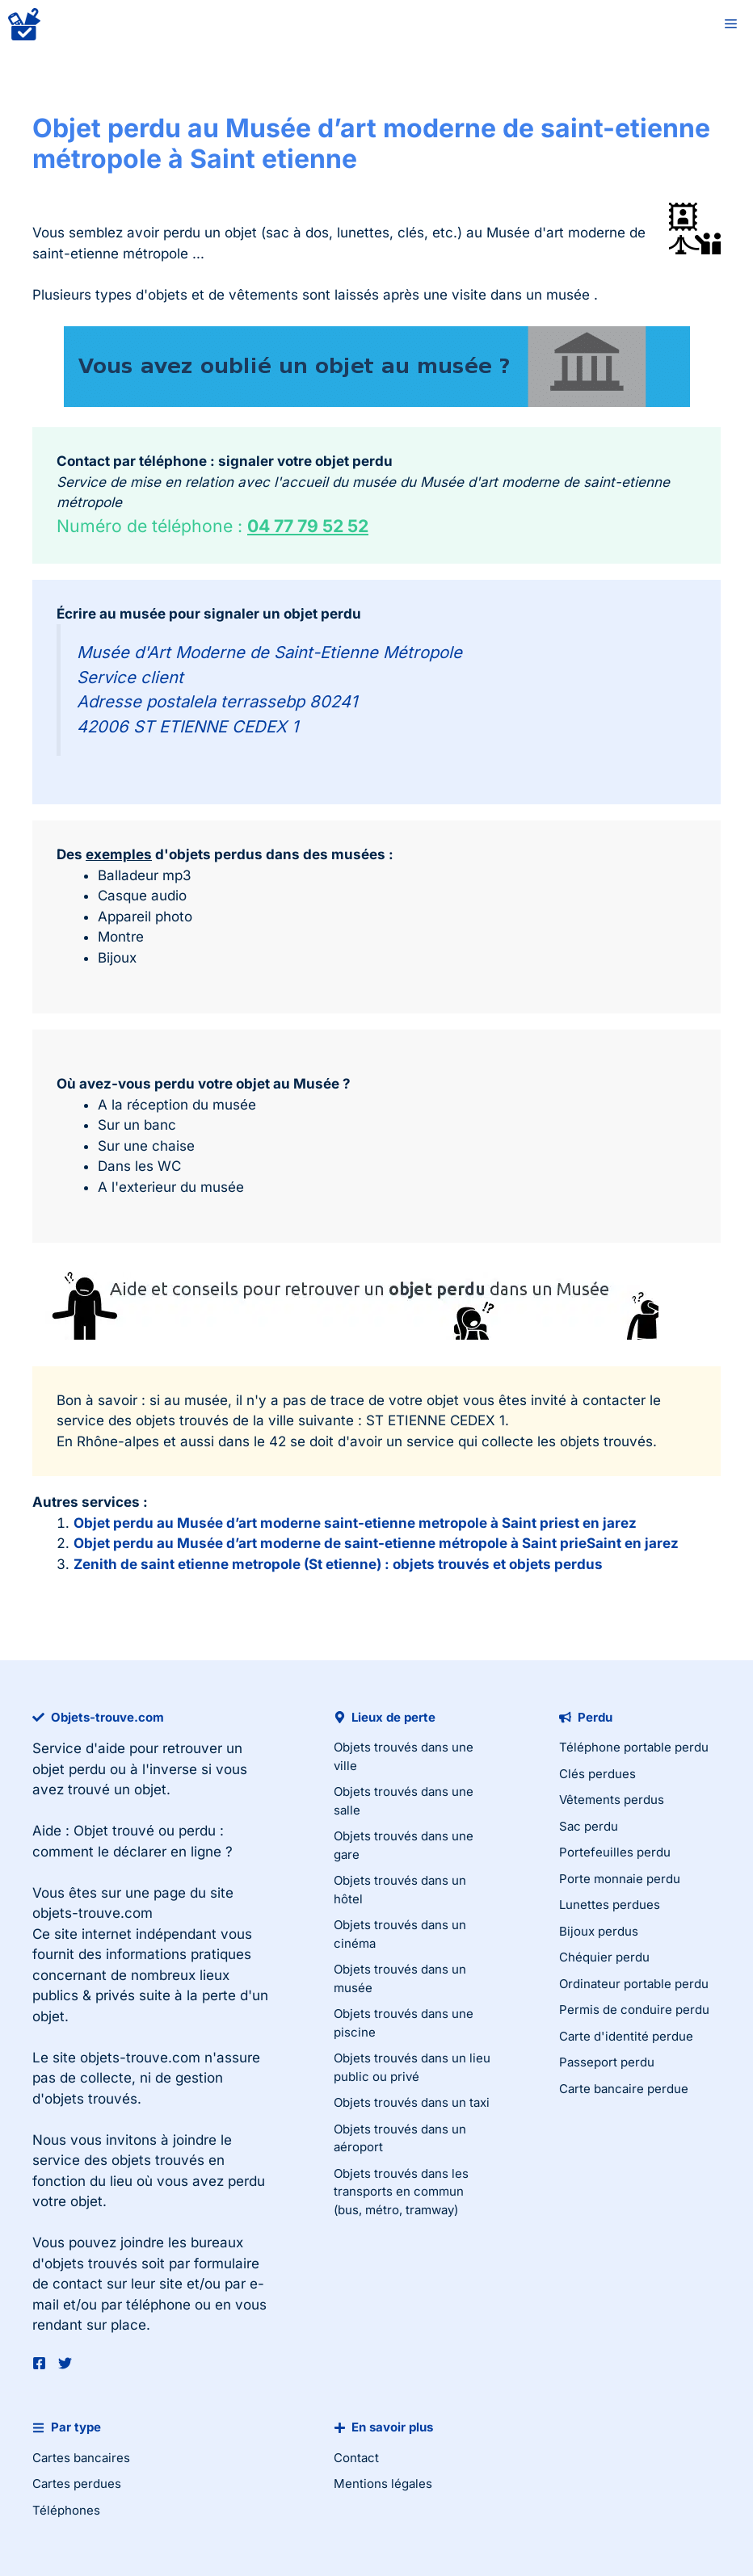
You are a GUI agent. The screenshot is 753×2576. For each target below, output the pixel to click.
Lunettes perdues (609, 1904)
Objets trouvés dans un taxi (412, 2102)
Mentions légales (383, 2483)
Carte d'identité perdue (626, 2036)
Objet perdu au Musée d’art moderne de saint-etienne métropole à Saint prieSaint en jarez (376, 1543)
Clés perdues (597, 1773)
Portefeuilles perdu (615, 1852)
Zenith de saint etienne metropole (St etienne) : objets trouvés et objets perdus (338, 1564)
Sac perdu (588, 1826)
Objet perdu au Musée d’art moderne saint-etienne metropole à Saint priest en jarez (355, 1523)
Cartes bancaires (81, 2457)
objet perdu (69, 1769)
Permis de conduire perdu (634, 2009)
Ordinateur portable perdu (634, 1983)
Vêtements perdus (611, 1799)
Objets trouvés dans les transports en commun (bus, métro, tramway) (401, 2191)
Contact (356, 2457)
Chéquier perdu (604, 1957)
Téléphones (66, 2510)
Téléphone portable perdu (634, 1747)
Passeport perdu (606, 2062)
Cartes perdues (76, 2483)
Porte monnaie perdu (619, 1878)
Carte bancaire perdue (623, 2088)
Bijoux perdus (598, 1931)
